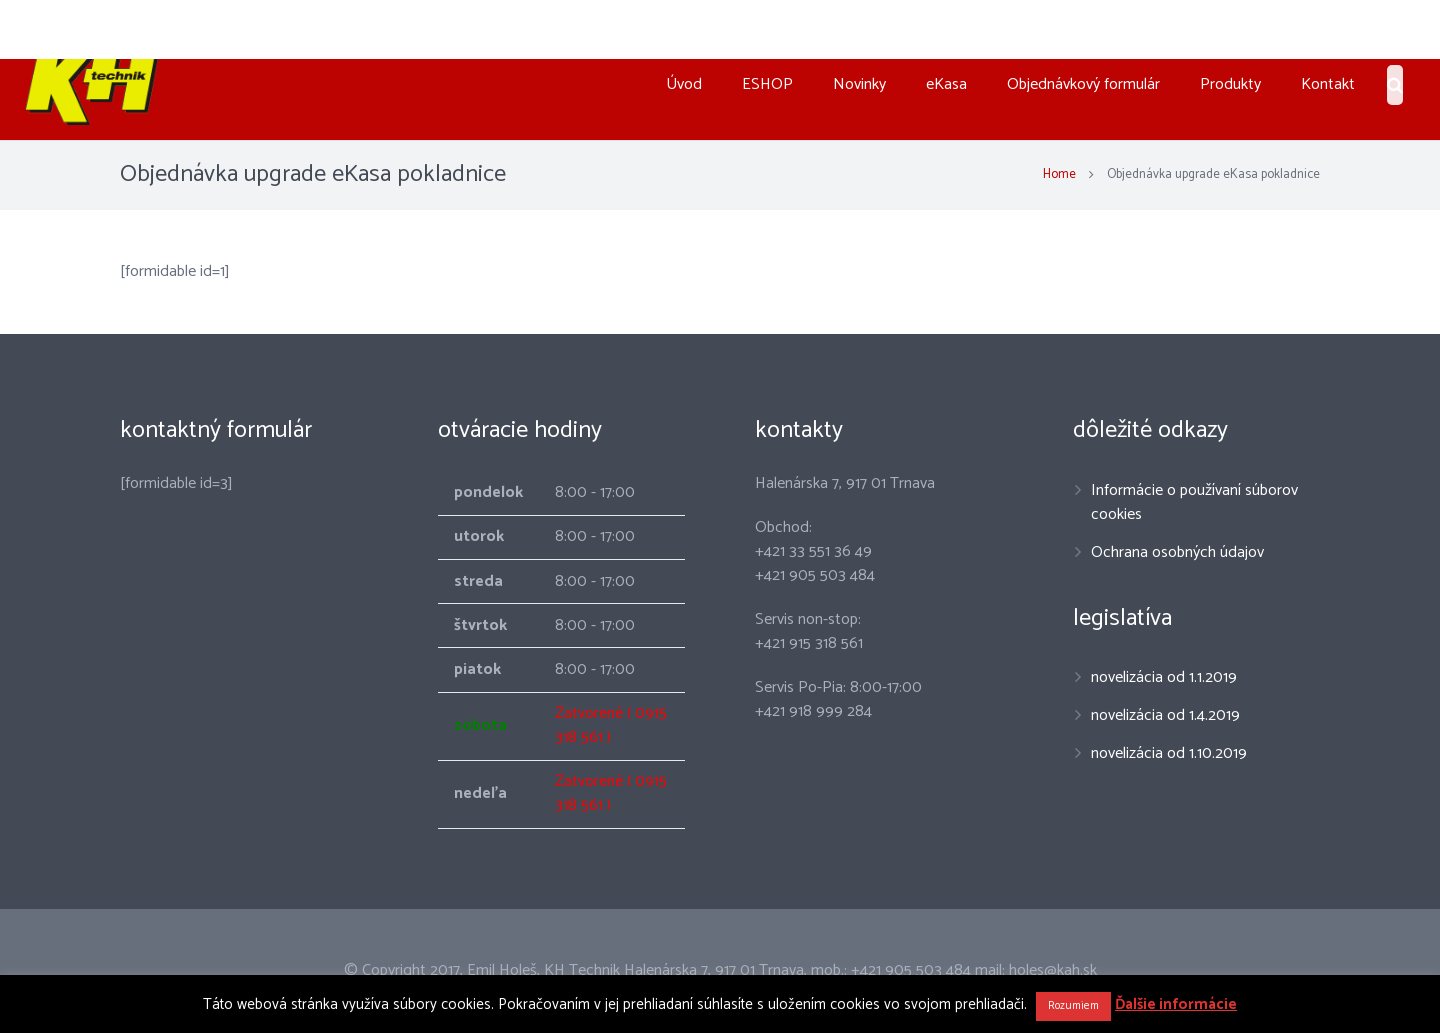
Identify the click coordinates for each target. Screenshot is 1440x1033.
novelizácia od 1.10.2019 (1169, 753)
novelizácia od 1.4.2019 (1165, 715)
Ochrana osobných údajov (1177, 552)
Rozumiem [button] (1073, 1006)
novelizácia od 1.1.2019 (1164, 677)
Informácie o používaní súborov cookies (1194, 502)
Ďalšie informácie (1176, 1005)
